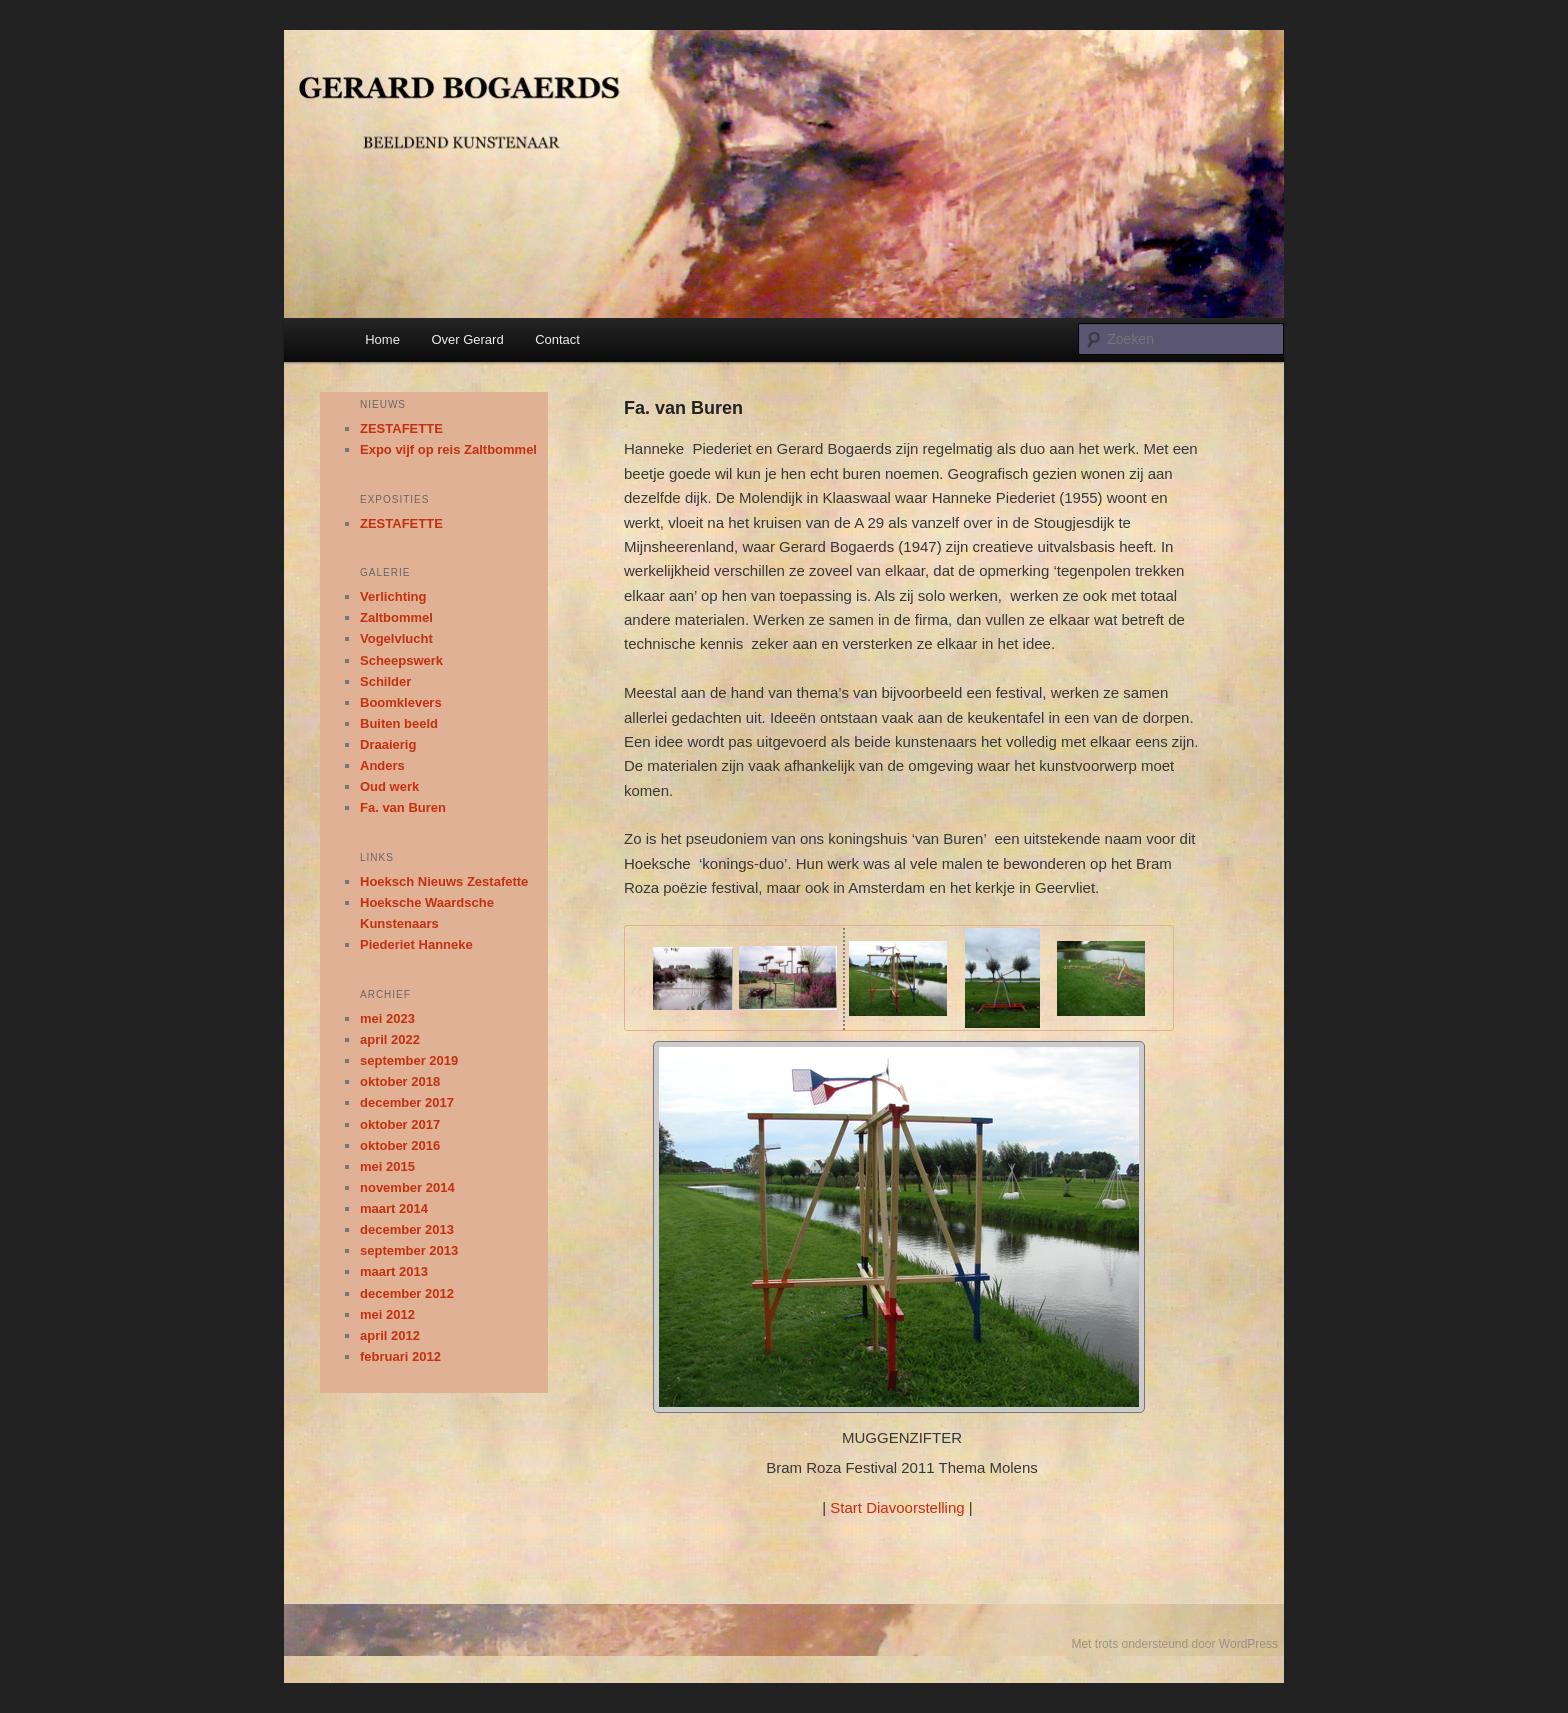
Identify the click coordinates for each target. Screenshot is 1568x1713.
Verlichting (393, 596)
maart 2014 (394, 1208)
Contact (557, 339)
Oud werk (389, 786)
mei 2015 (387, 1166)
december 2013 (407, 1229)
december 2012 (407, 1293)
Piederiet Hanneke (416, 944)
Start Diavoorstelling (897, 1507)
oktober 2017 (400, 1124)
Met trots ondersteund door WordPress (1174, 1644)
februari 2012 (400, 1356)
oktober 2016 (400, 1145)
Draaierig (388, 744)
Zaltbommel (396, 617)
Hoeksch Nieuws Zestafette (444, 881)
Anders (382, 765)
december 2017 (407, 1102)
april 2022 (390, 1039)
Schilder (385, 681)
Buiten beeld (399, 723)
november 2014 (407, 1187)
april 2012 (390, 1335)
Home (382, 339)
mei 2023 (387, 1018)
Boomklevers (401, 702)
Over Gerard (467, 339)
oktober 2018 (400, 1081)
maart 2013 (394, 1271)
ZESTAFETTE (401, 428)
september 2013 (409, 1250)
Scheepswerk (401, 660)
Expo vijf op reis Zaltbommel (448, 449)
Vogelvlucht (396, 638)
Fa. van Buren (403, 807)
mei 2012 (387, 1314)
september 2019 (409, 1060)
